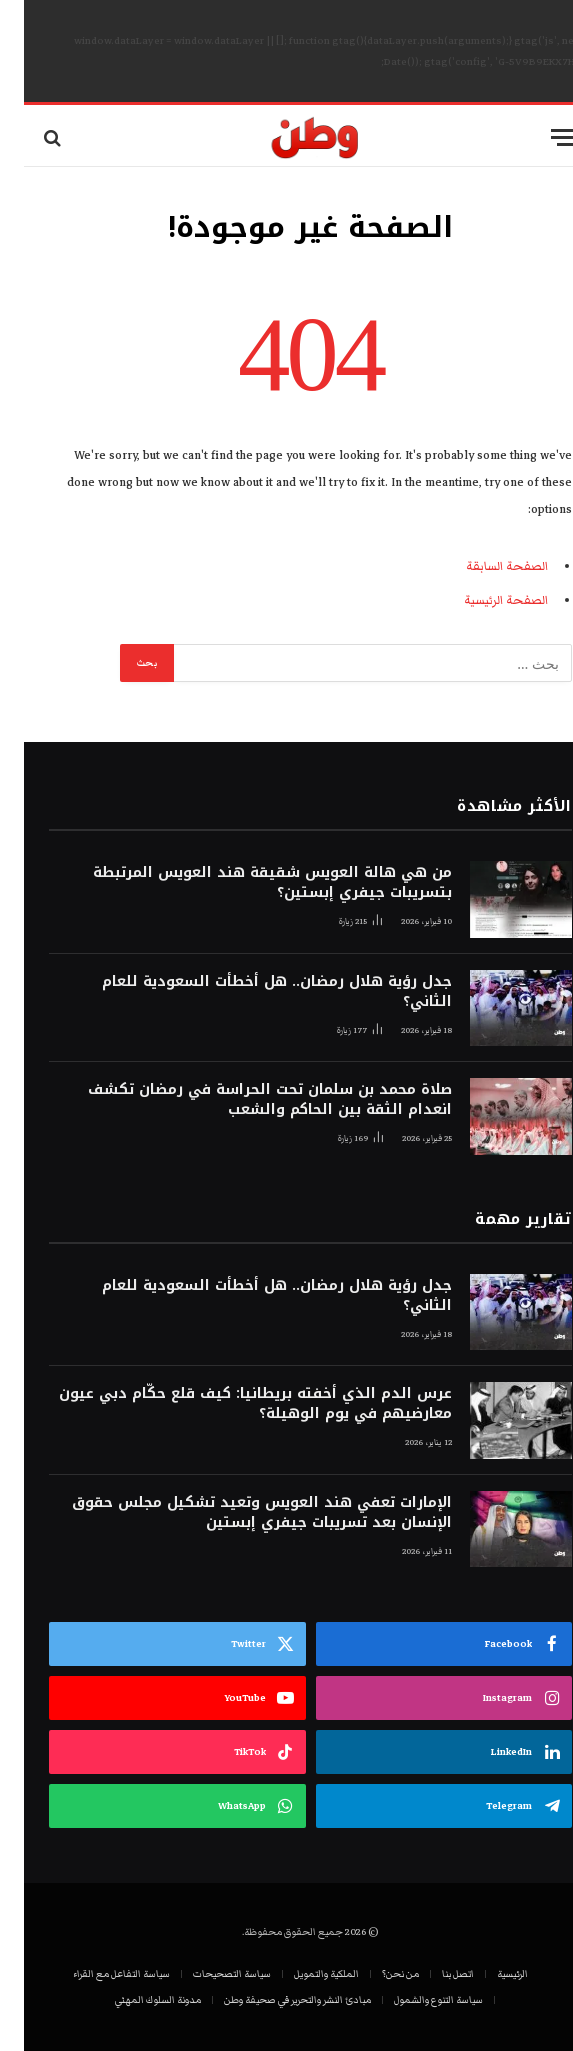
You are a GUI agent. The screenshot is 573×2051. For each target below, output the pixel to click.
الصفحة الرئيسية (482, 600)
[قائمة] (540, 137)
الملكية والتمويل (302, 1974)
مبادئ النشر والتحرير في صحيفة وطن (273, 2000)
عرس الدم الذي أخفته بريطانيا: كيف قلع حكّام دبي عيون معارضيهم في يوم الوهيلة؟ (231, 1404)
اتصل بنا (434, 1974)
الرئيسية (488, 1974)
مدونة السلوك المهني (134, 2000)
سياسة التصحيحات (208, 1974)
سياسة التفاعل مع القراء (97, 1974)
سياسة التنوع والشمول (414, 2000)
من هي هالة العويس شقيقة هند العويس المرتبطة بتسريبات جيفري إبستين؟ (248, 883)
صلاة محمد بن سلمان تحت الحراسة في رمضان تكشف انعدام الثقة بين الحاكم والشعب (246, 1100)
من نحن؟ (376, 1974)
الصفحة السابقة (483, 566)
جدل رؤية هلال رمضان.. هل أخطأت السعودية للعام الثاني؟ (253, 992)
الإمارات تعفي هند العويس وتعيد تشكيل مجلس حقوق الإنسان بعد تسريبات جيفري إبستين (238, 1513)
